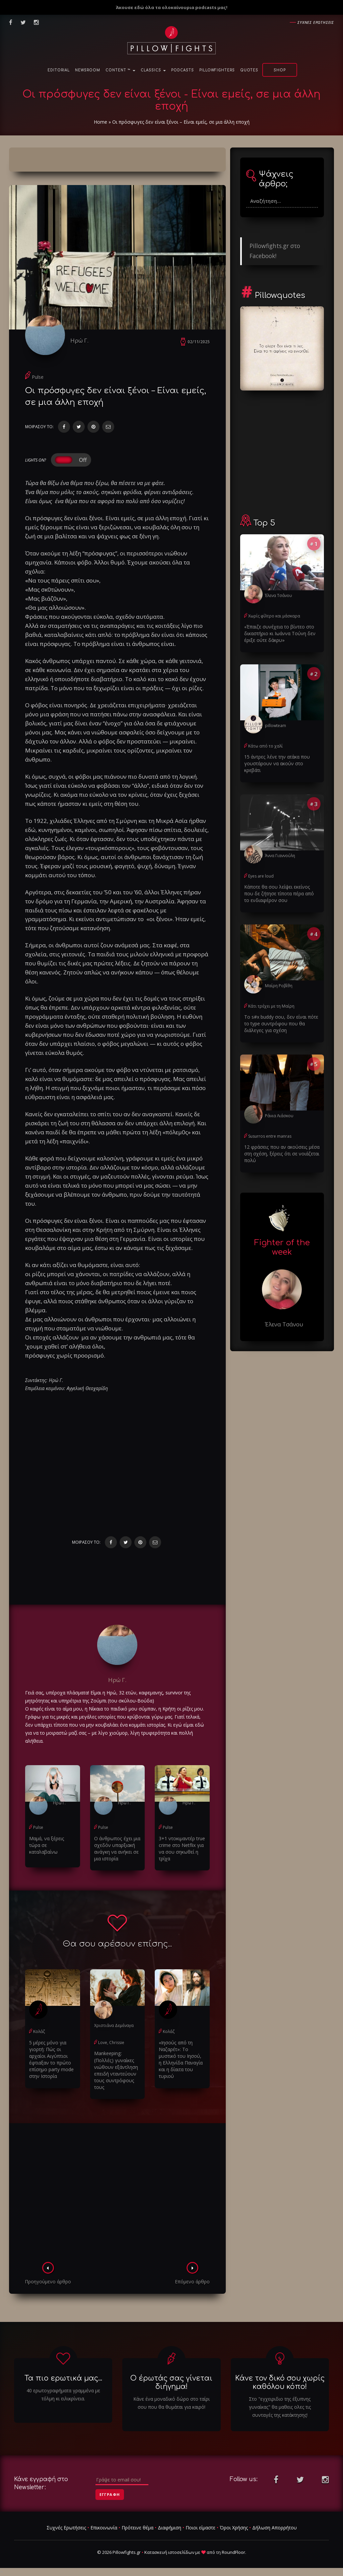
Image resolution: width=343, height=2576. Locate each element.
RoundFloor (233, 2552)
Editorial (59, 70)
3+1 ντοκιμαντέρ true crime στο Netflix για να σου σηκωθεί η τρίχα (182, 1849)
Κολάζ (39, 2032)
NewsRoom (87, 70)
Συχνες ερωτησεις (315, 22)
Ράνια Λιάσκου (279, 1115)
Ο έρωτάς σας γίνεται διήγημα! (171, 2382)
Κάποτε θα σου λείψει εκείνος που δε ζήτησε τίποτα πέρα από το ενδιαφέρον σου (282, 893)
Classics (153, 70)
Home (100, 122)
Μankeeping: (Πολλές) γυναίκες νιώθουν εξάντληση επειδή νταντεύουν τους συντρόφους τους (116, 2070)
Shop (280, 70)
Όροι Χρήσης (234, 2527)
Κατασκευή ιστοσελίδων (169, 2552)
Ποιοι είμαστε (200, 2527)
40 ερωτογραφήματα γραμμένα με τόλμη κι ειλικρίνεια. (63, 2394)
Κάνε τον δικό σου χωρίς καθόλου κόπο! (280, 2382)
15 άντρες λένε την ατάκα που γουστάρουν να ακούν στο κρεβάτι (277, 763)
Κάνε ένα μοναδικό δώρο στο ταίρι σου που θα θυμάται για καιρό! (171, 2403)
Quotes (249, 70)
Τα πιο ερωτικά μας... (63, 2378)
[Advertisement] (117, 2194)
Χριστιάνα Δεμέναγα (114, 2026)
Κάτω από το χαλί (265, 745)
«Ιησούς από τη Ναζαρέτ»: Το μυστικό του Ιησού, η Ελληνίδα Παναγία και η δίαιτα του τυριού (182, 2059)
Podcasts (182, 70)
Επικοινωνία (103, 2527)
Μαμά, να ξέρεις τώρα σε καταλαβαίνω (46, 1845)
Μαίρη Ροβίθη (278, 985)
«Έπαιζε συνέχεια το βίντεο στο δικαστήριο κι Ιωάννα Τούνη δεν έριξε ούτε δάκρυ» (280, 633)
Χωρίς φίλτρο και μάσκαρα (274, 616)
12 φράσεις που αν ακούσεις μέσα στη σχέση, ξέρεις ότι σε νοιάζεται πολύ (281, 1153)
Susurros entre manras (269, 1135)
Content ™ (120, 70)
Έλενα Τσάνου (278, 595)
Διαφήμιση (169, 2527)
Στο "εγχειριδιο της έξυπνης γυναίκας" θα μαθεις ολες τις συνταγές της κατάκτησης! (280, 2407)
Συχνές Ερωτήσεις (66, 2527)
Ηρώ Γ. (80, 340)
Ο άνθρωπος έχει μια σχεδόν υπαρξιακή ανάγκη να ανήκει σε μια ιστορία (117, 1849)
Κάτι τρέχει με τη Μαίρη (271, 1006)
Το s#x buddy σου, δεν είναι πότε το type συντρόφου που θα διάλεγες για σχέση (281, 1023)
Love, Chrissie (111, 2042)
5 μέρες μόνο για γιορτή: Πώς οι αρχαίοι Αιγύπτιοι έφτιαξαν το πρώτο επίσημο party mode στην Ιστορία (51, 2059)
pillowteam (275, 725)
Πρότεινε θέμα (137, 2527)
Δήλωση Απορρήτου (274, 2527)
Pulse (38, 377)
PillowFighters (217, 70)
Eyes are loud (261, 876)
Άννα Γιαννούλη (280, 855)
